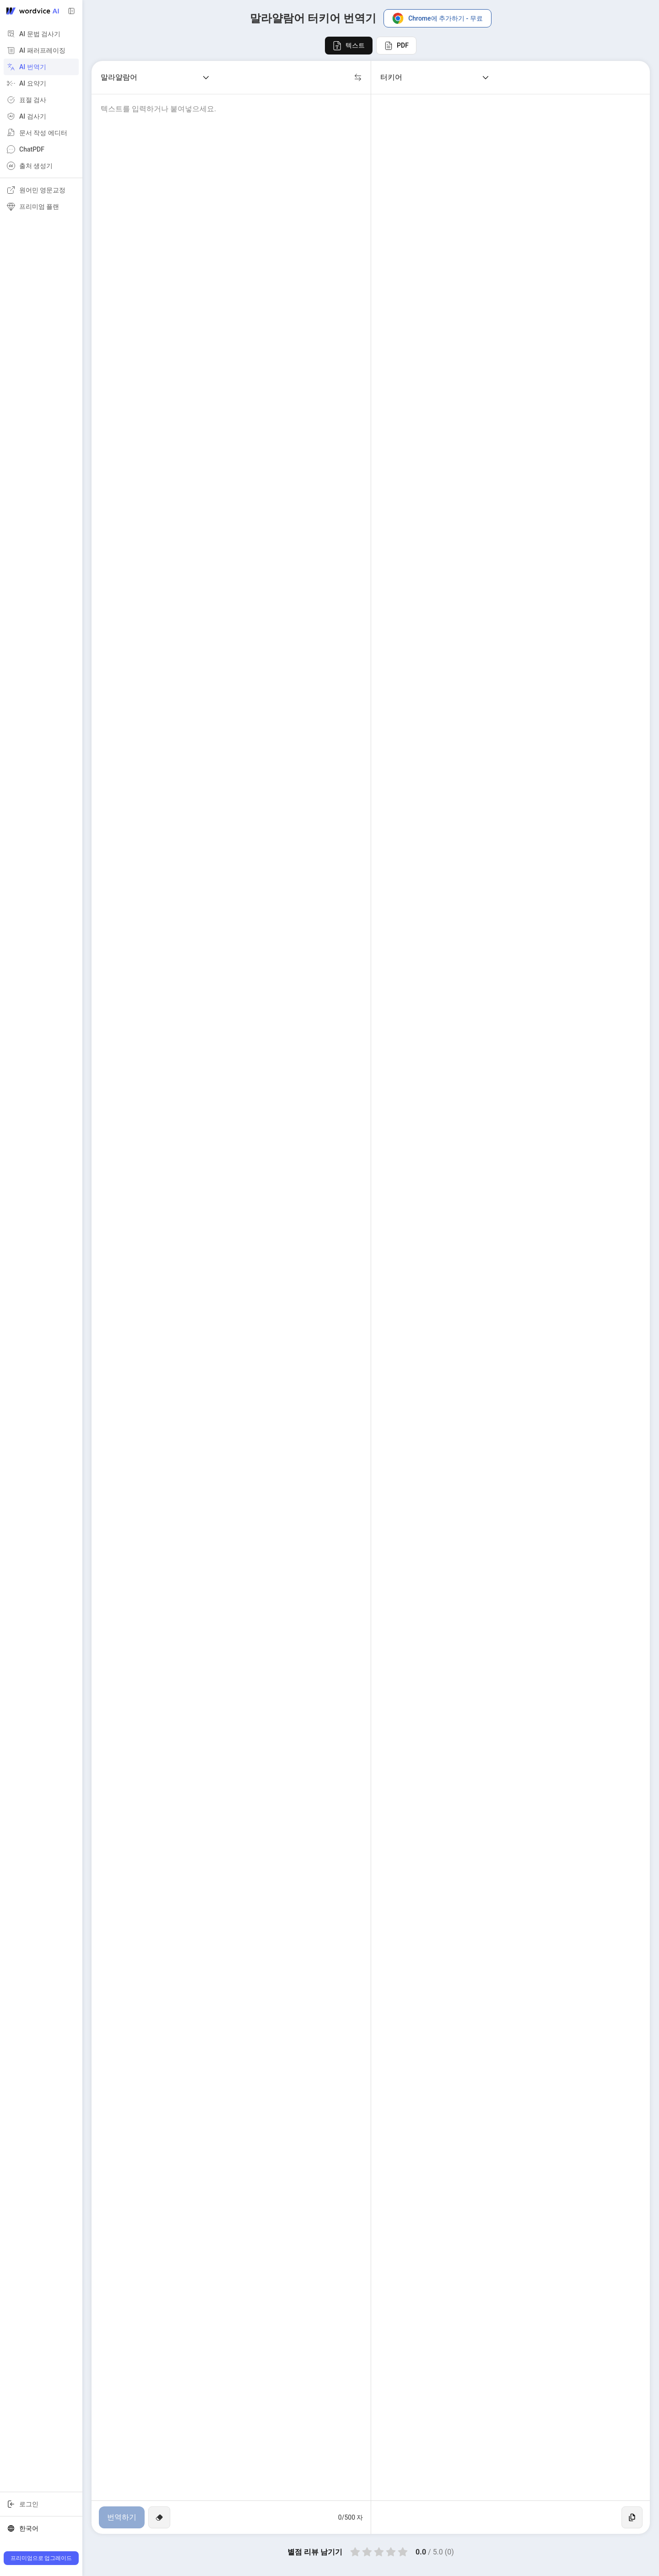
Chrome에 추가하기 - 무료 (437, 18)
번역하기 (121, 2517)
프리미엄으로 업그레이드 (41, 2558)
